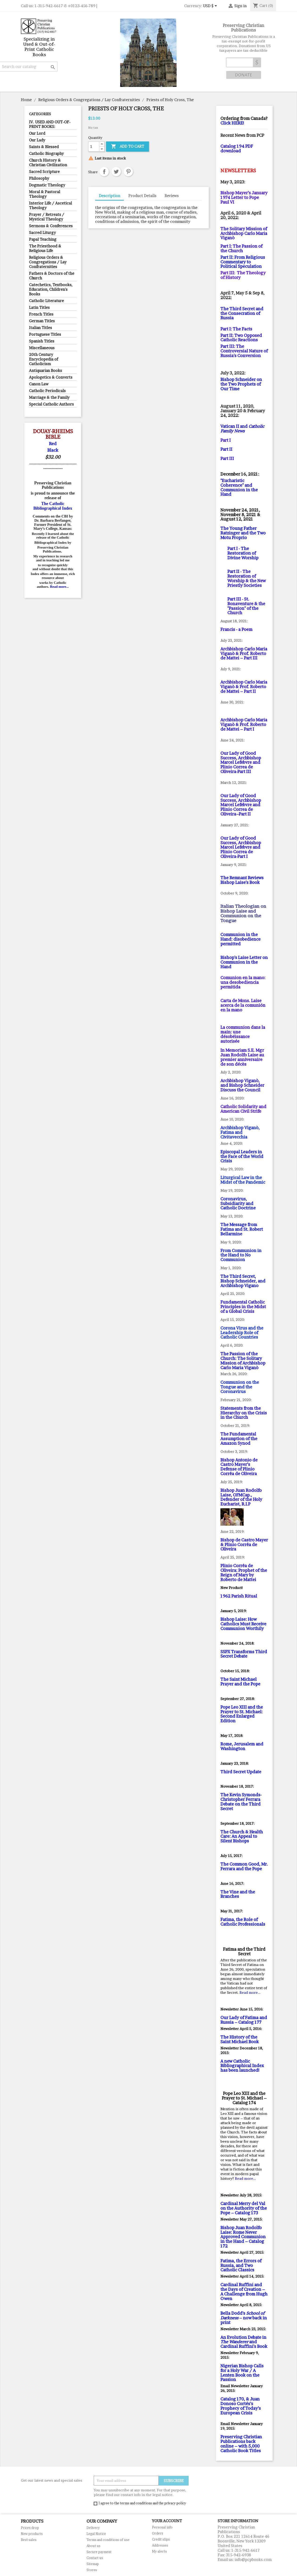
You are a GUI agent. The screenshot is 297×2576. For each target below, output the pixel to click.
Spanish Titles (41, 341)
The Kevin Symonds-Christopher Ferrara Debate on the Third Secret (241, 1801)
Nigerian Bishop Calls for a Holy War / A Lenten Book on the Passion (242, 2372)
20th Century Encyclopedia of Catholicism (43, 359)
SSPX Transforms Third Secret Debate (243, 1654)
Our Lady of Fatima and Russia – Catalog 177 (243, 2020)
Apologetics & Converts (50, 377)
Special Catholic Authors (51, 404)
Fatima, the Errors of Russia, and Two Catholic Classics (240, 2265)
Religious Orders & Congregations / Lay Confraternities (48, 262)
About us (93, 2546)
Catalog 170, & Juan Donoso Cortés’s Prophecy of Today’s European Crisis (240, 2406)
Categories (40, 114)
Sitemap (93, 2564)
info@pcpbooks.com (253, 2559)
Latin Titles (39, 307)
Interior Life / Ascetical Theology (50, 205)
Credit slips (161, 2539)
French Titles (41, 314)
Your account (167, 2520)
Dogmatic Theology (47, 185)
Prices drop (30, 2528)
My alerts (159, 2551)
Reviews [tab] (172, 195)
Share (104, 171)
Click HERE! (244, 120)
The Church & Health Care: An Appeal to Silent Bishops (241, 1836)
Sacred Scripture (44, 171)
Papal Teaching (42, 239)
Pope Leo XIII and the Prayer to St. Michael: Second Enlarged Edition (241, 1714)
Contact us (95, 2558)
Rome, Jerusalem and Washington (241, 1746)
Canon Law (38, 384)
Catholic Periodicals (47, 390)
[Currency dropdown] (211, 6)
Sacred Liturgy (42, 232)
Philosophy (39, 178)
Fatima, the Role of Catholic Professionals (242, 1922)
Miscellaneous (42, 347)
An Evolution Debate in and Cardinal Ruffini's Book (243, 2342)
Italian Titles (40, 327)
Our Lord (37, 133)
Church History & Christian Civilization (48, 162)
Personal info (162, 2527)
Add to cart (127, 147)
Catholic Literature (46, 300)
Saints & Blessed (44, 146)
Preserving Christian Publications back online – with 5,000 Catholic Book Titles (241, 2443)
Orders (157, 2533)
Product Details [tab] (142, 195)
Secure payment (99, 2552)
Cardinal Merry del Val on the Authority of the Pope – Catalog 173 (243, 2208)
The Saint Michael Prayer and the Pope (240, 1681)
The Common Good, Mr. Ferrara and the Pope (244, 1866)
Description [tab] (109, 195)
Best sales (28, 2540)
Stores (92, 2570)
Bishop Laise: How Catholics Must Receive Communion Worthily (243, 1624)
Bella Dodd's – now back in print (243, 2318)
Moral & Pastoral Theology (44, 194)
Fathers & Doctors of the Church (51, 275)
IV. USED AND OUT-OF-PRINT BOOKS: (50, 124)
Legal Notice (96, 2534)
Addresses (160, 2545)
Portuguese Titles (45, 334)
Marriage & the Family (49, 397)
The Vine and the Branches (237, 1894)
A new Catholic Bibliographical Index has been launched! (242, 2066)
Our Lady (37, 140)
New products (32, 2534)
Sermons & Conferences (51, 226)
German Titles (42, 321)
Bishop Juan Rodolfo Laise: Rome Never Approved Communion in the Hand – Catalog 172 (243, 2236)
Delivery (93, 2528)
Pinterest (128, 171)
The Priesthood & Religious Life (45, 248)
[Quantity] (93, 146)
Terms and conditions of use (108, 2540)
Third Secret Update (240, 1771)
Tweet (116, 171)
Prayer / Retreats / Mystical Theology (46, 216)
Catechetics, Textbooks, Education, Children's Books (50, 289)
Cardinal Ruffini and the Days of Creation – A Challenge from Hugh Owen (244, 2291)
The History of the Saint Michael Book (239, 2039)
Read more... (59, 586)
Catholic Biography (46, 153)
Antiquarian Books (45, 370)
